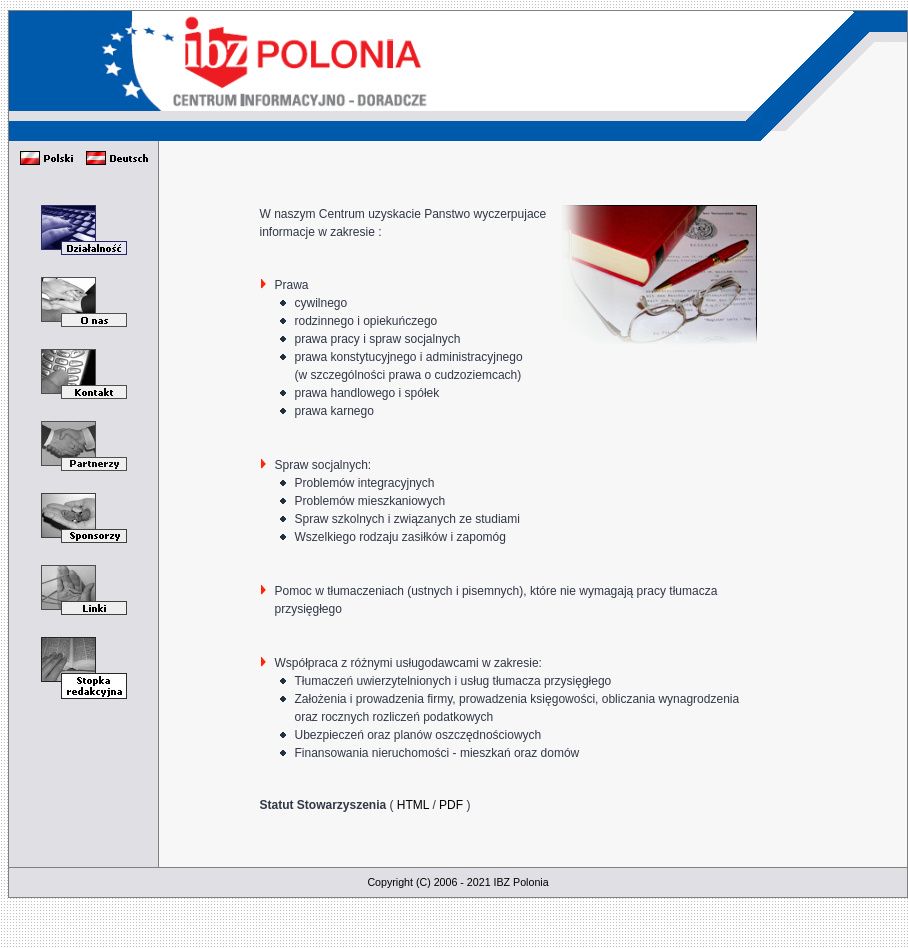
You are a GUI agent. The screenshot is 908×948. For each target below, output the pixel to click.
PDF (451, 805)
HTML (413, 805)
